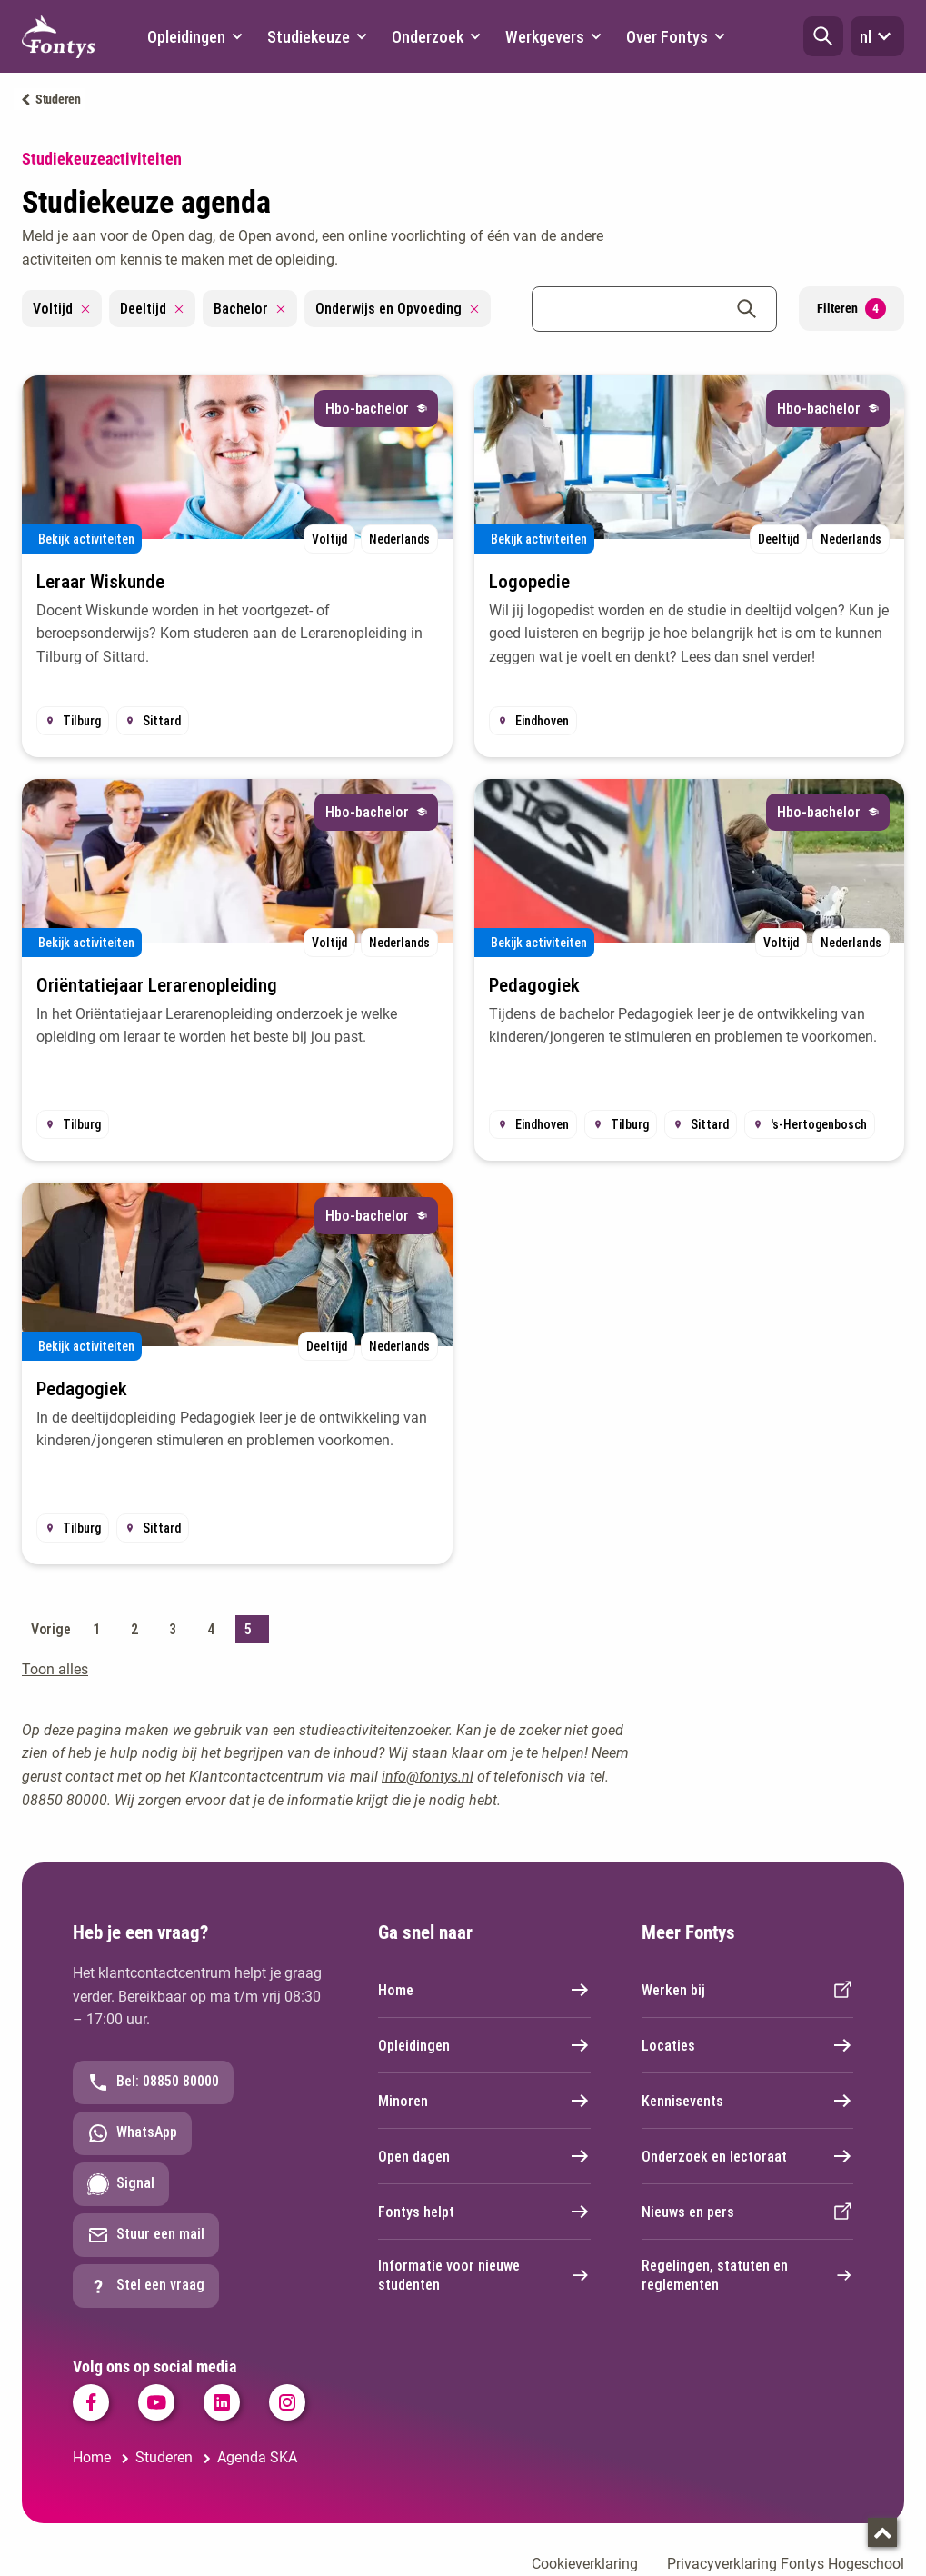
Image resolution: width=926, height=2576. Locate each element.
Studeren (58, 99)
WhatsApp (132, 2133)
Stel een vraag (145, 2286)
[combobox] (654, 309)
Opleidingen (484, 2045)
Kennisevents (748, 2101)
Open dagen (484, 2156)
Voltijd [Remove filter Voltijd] (62, 308)
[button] (823, 36)
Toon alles (55, 1669)
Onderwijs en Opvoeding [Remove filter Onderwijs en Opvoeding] (397, 308)
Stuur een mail (145, 2235)
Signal (120, 2184)
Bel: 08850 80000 (153, 2082)
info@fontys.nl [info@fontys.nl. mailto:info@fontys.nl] (427, 1776)
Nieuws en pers (748, 2211)
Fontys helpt (484, 2211)
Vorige (50, 1629)
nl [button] (877, 36)
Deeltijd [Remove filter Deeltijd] (152, 308)
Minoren (484, 2101)
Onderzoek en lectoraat (748, 2156)
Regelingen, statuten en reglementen (748, 2275)
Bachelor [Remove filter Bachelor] (250, 308)
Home (484, 1990)
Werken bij (748, 1990)
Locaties (748, 2045)
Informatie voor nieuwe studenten (484, 2275)
